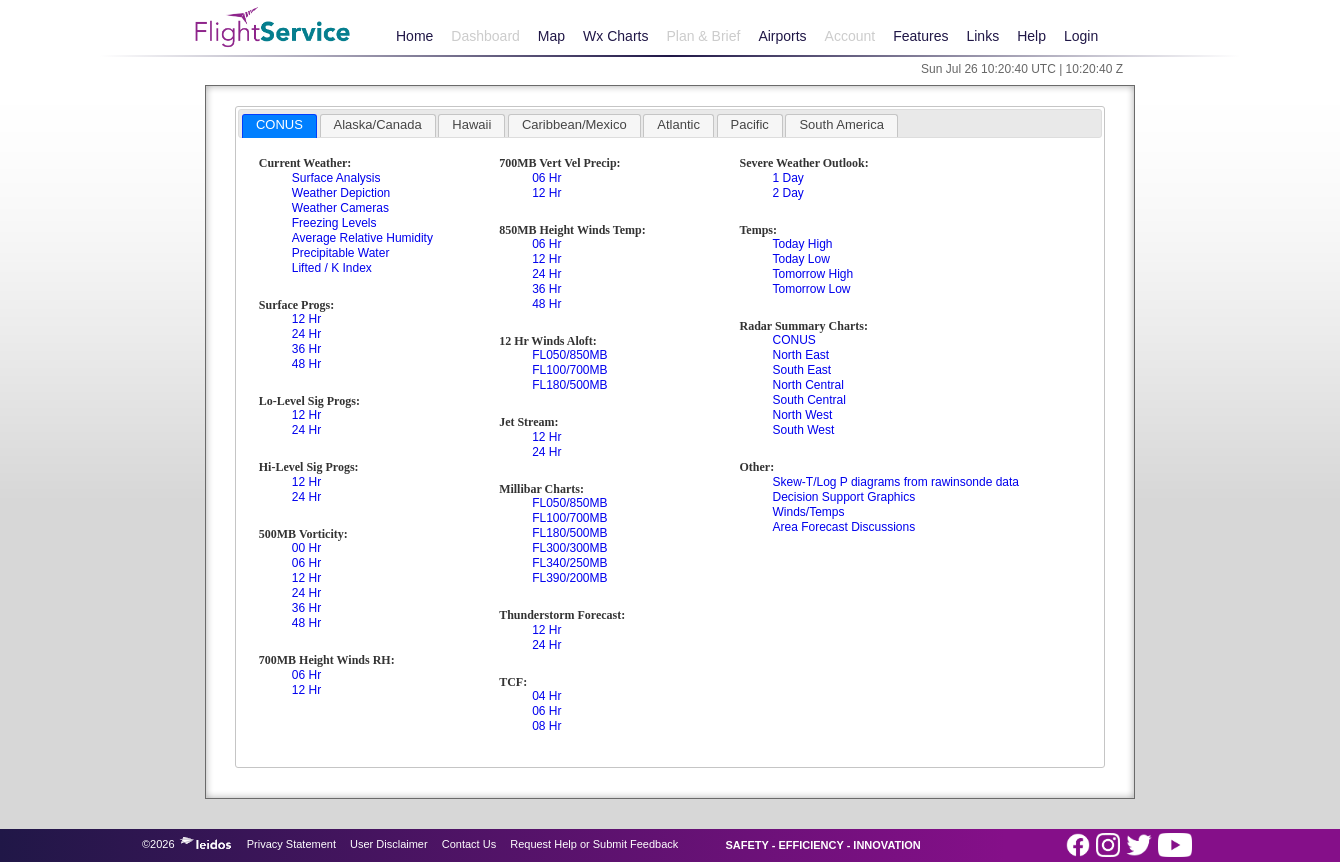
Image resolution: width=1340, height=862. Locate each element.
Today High (802, 244)
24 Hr (306, 334)
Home (414, 36)
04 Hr (546, 696)
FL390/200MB (569, 578)
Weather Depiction (341, 193)
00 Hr (306, 548)
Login (1081, 36)
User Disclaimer (389, 844)
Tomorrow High (812, 274)
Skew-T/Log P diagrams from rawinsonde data (895, 482)
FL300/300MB (569, 548)
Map (551, 36)
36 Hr (306, 349)
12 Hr (306, 319)
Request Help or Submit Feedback (594, 844)
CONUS (793, 340)
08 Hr (546, 726)
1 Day (787, 178)
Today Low (800, 259)
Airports (782, 36)
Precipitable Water (341, 253)
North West (802, 415)
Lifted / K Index (332, 268)
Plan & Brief (703, 36)
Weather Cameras (340, 208)
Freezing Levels (334, 223)
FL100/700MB (569, 370)
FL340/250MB (569, 563)
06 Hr (306, 563)
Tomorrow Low (811, 289)
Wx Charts (615, 36)
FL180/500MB (569, 385)
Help (1031, 36)
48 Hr (306, 364)
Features (920, 36)
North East (800, 355)
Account (850, 36)
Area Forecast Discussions (843, 527)
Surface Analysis (336, 178)
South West (803, 430)
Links (982, 36)
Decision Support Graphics (843, 497)
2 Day (787, 193)
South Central (808, 400)
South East (801, 370)
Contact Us (469, 844)
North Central (807, 385)
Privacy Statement (291, 844)
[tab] (279, 126)
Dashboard (485, 36)
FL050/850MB (569, 355)
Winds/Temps (808, 512)
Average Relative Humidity (362, 238)
